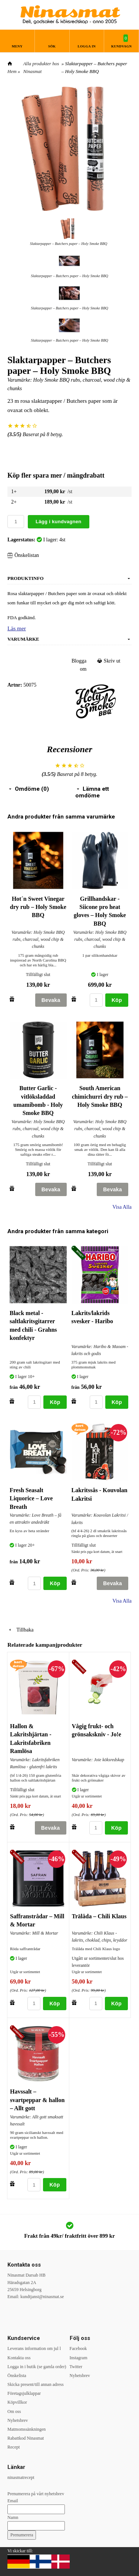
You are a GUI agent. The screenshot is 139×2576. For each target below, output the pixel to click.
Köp (117, 1000)
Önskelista (16, 2375)
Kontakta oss (18, 2357)
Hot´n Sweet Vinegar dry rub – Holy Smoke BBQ (38, 907)
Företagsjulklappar (24, 2393)
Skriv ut (108, 661)
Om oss (14, 2411)
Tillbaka (20, 1630)
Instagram (78, 2357)
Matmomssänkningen (26, 2429)
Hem (12, 71)
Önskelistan (23, 555)
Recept (13, 2447)
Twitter (76, 2366)
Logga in (86, 46)
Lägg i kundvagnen (59, 521)
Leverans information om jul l (34, 2348)
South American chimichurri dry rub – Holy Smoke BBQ (100, 1096)
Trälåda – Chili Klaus (99, 1916)
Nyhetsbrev (17, 2420)
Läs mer (16, 628)
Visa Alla (122, 1207)
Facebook (78, 2348)
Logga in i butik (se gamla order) (36, 2366)
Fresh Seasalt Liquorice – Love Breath (31, 1498)
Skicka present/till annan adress (35, 2384)
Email (12, 2500)
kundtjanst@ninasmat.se (42, 2296)
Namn (12, 2517)
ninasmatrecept (20, 2477)
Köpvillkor (17, 2402)
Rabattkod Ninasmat (25, 2438)
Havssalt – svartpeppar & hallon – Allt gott (37, 2099)
